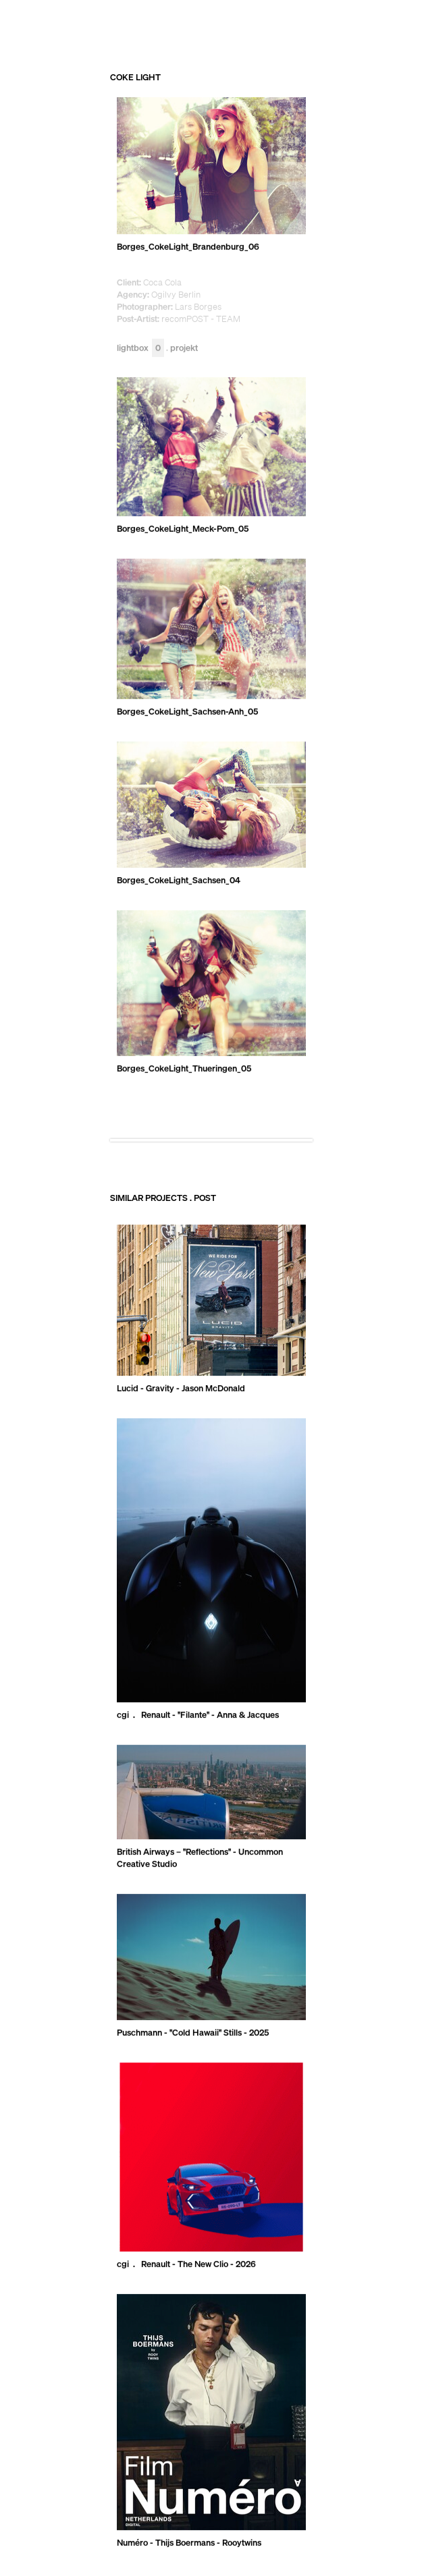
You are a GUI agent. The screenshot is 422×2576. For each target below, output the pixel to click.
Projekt (184, 348)
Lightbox (140, 348)
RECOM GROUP (358, 23)
